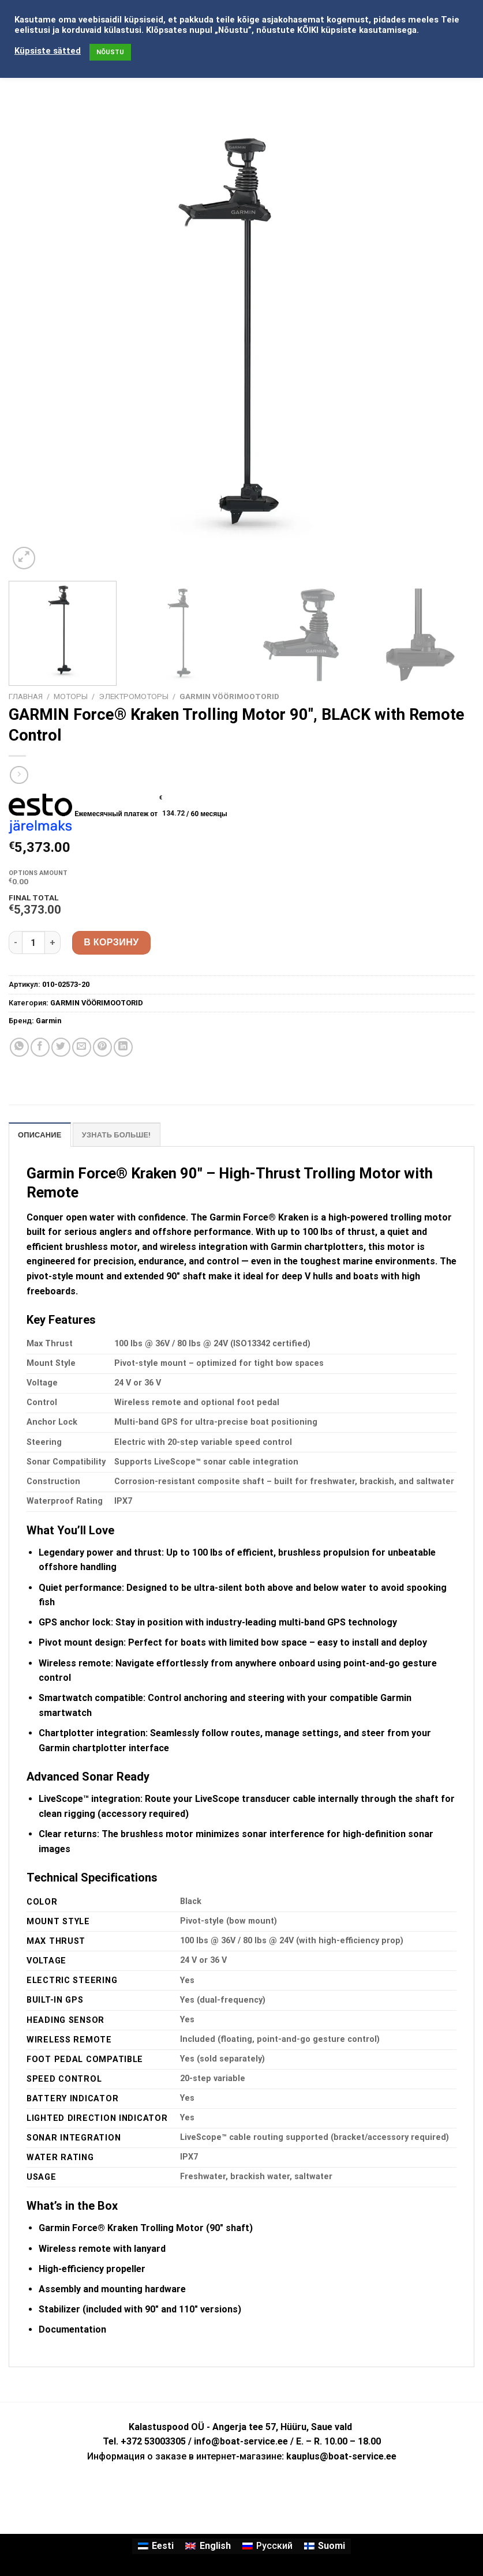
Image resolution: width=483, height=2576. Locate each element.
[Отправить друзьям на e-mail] (81, 1047)
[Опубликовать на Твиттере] (60, 1047)
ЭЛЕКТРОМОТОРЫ (134, 696)
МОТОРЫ (71, 696)
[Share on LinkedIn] (123, 1047)
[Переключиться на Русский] (267, 2547)
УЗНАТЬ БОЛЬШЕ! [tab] (116, 1135)
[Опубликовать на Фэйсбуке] (40, 1047)
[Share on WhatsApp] (19, 1047)
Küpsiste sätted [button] (47, 51)
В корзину (111, 942)
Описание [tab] (40, 1135)
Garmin (48, 1020)
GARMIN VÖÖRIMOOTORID (229, 696)
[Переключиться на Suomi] (324, 2547)
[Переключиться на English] (207, 2547)
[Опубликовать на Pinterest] (102, 1047)
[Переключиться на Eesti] (155, 2547)
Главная (26, 696)
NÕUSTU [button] (110, 52)
